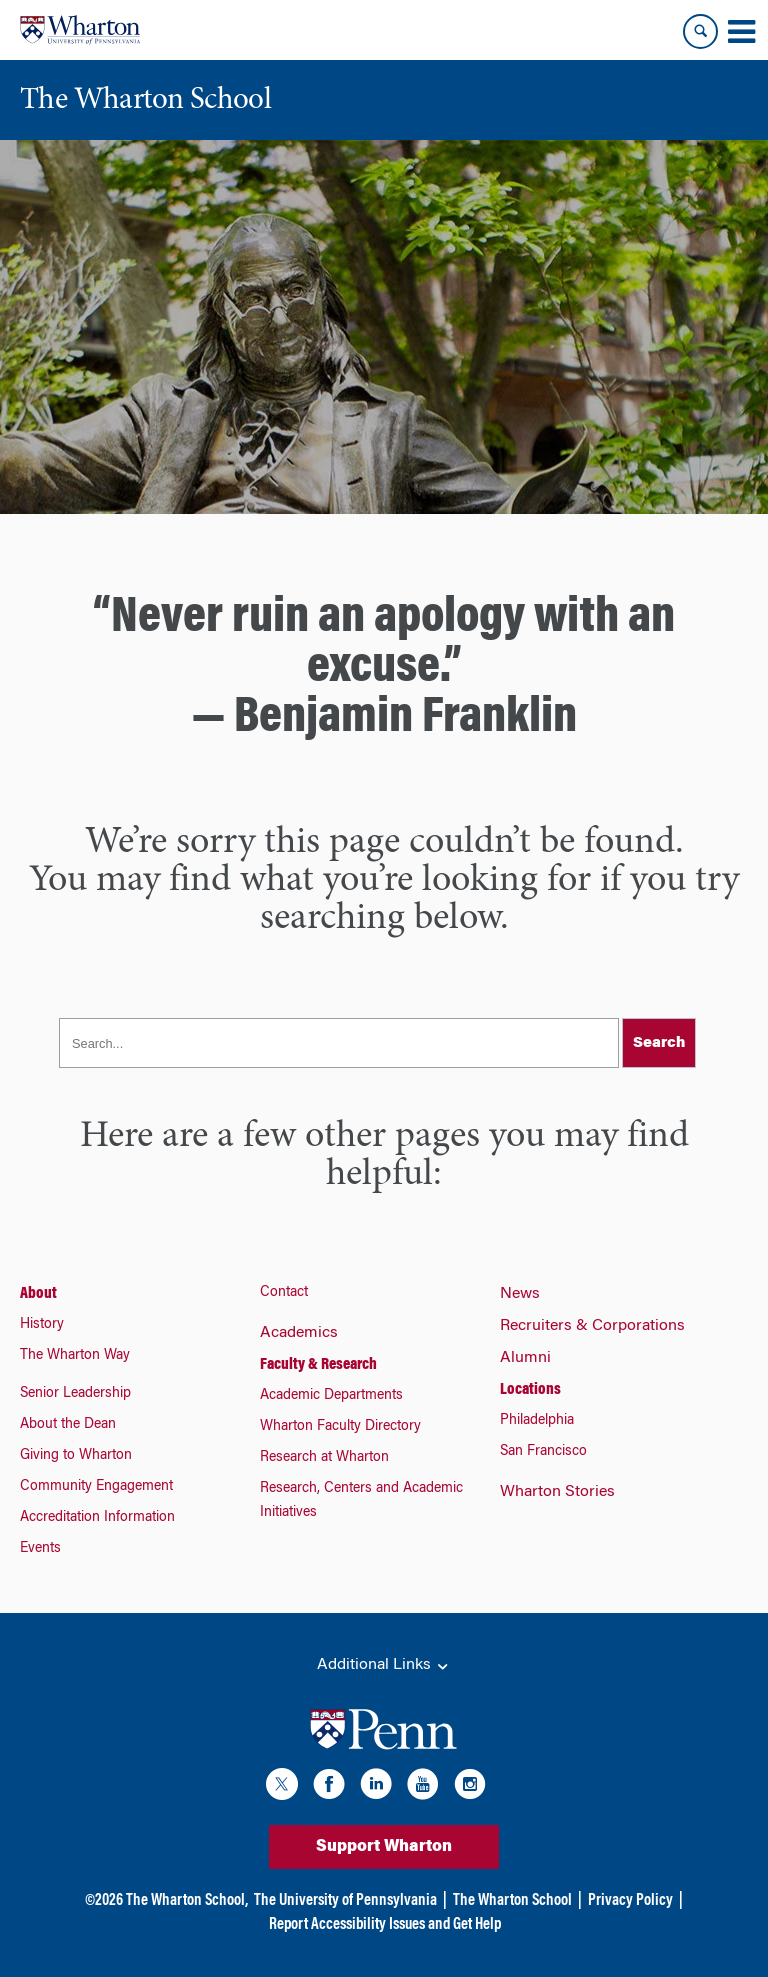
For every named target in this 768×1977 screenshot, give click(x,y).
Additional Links (384, 1666)
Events (40, 1549)
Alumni (525, 1358)
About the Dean (68, 1425)
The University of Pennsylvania (345, 1901)
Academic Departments (331, 1396)
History (42, 1325)
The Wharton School (512, 1901)
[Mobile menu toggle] (741, 32)
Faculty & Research (318, 1365)
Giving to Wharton (76, 1456)
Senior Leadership (75, 1394)
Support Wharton (384, 1847)
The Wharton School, (187, 1901)
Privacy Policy (630, 1901)
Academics (299, 1333)
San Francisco (543, 1452)
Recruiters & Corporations (592, 1326)
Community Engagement (96, 1487)
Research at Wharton (324, 1458)
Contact (284, 1293)
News (520, 1294)
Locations (530, 1390)
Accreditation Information (97, 1518)
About (38, 1294)
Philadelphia (537, 1421)
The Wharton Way (75, 1356)
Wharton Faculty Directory (340, 1427)
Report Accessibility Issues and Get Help (385, 1925)
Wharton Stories (557, 1492)
